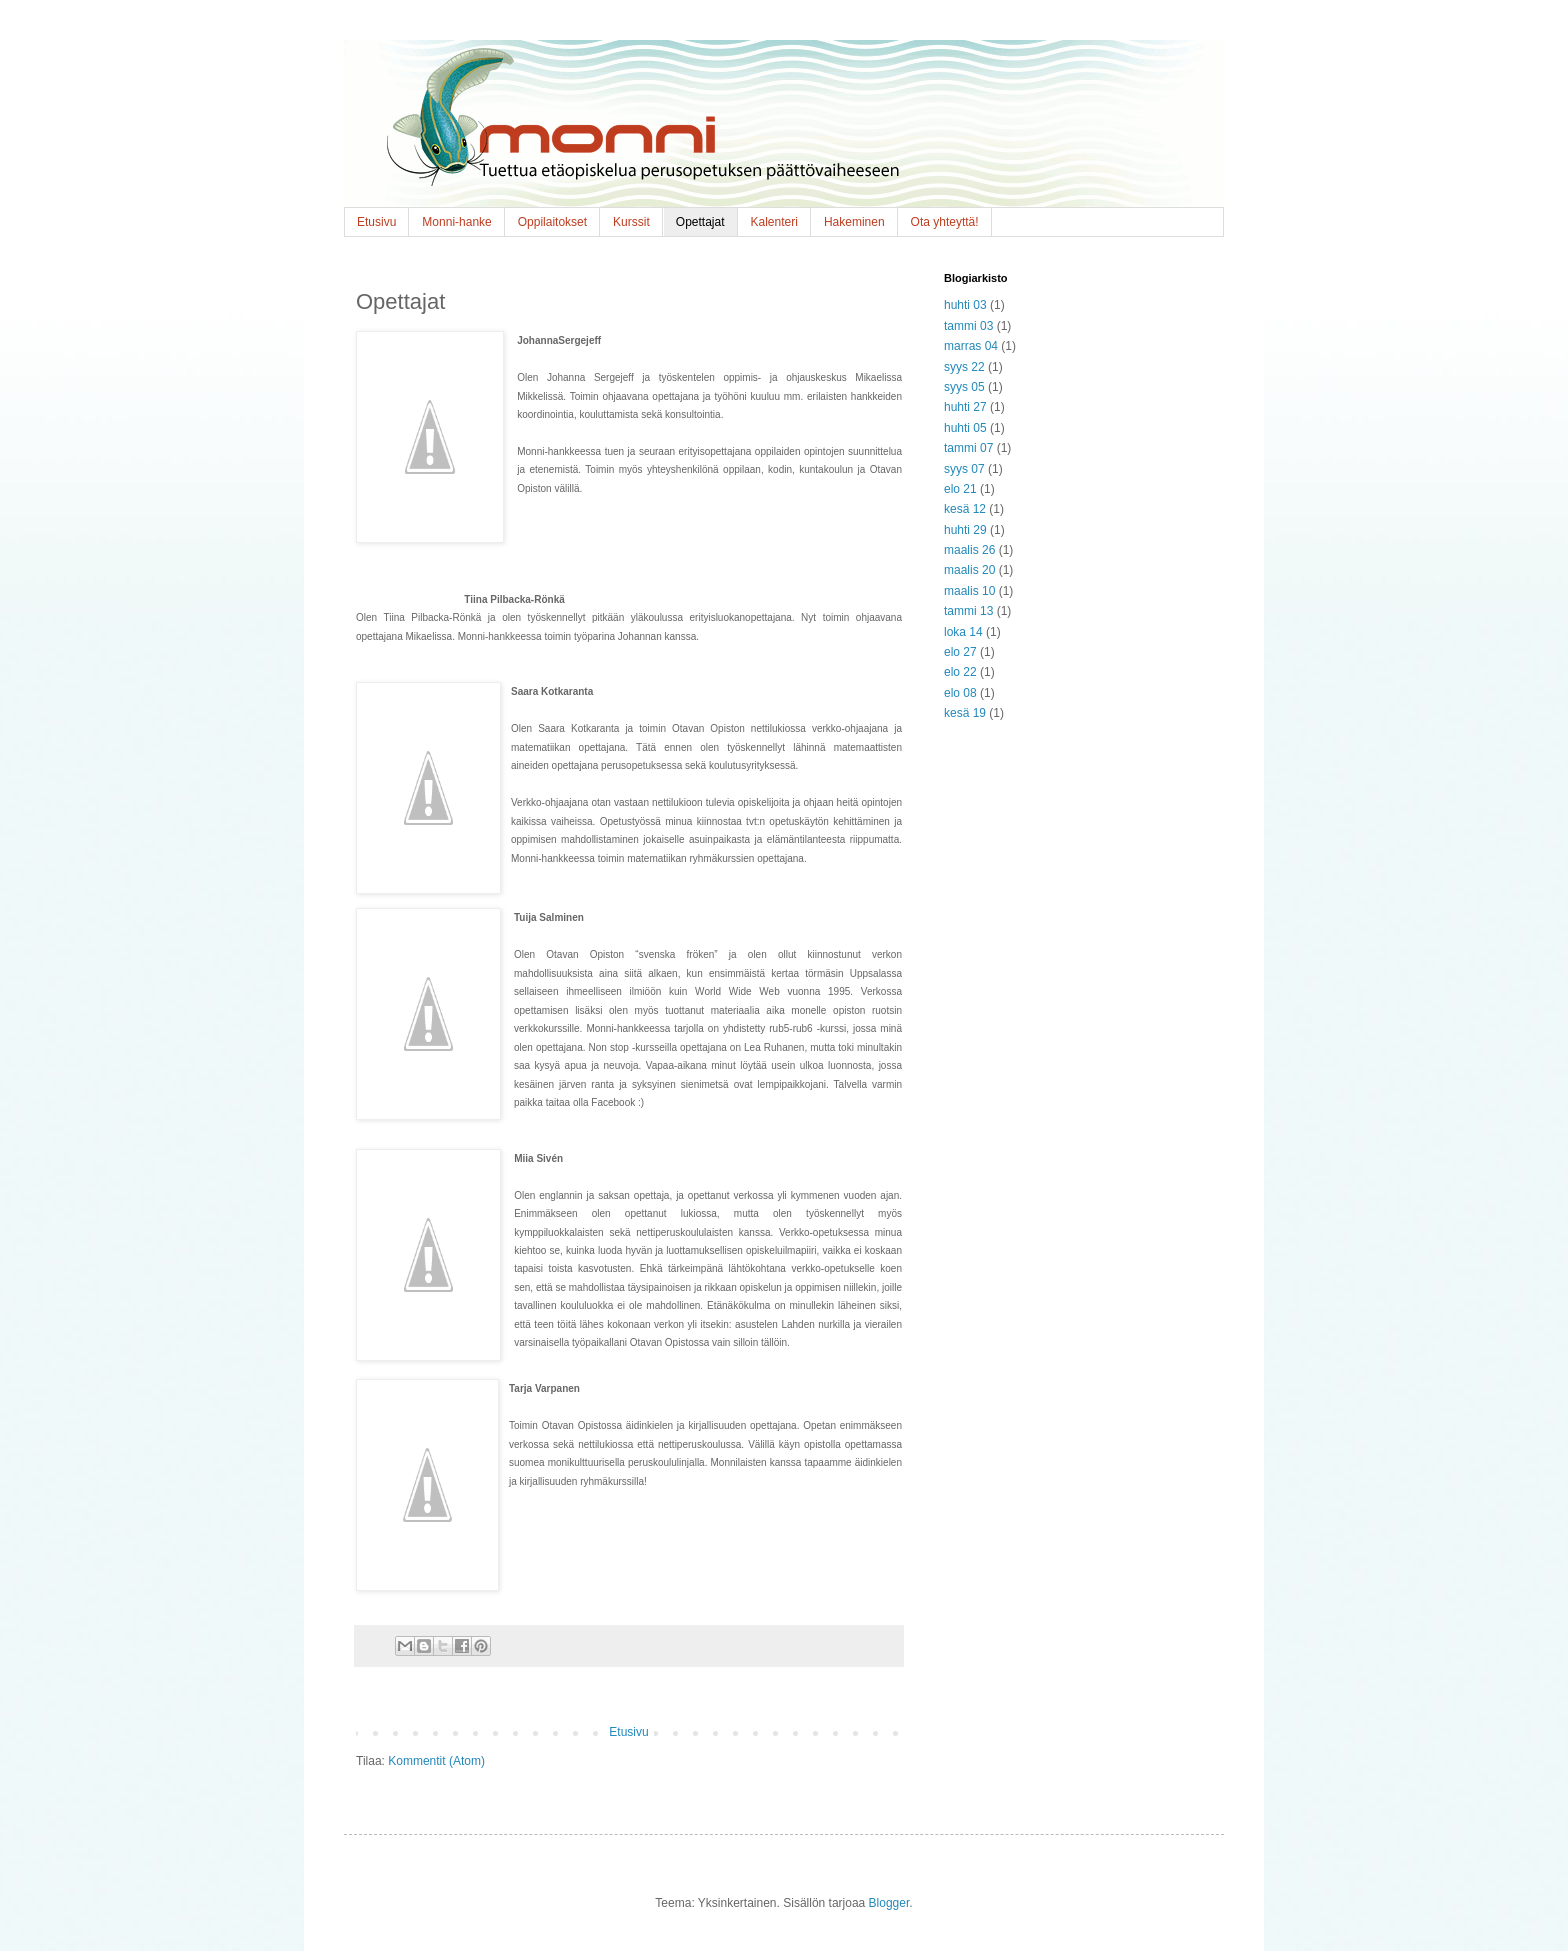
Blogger (889, 1903)
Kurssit (631, 222)
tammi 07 (968, 448)
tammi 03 (968, 326)
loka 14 (963, 632)
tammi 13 (968, 611)
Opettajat (700, 222)
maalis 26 (969, 550)
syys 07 (964, 469)
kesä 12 (965, 509)
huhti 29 (965, 530)
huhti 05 (965, 428)
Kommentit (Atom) (436, 1761)
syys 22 (964, 367)
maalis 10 (969, 591)
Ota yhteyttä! (945, 222)
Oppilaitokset (552, 222)
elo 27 (960, 652)
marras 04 (971, 346)
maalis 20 (969, 570)
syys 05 (964, 387)
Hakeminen (854, 222)
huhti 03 (965, 305)
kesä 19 (965, 713)
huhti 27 (965, 407)
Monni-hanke (456, 222)
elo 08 (960, 693)
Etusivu (376, 222)
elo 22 (960, 672)
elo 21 (960, 489)
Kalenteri (774, 222)
